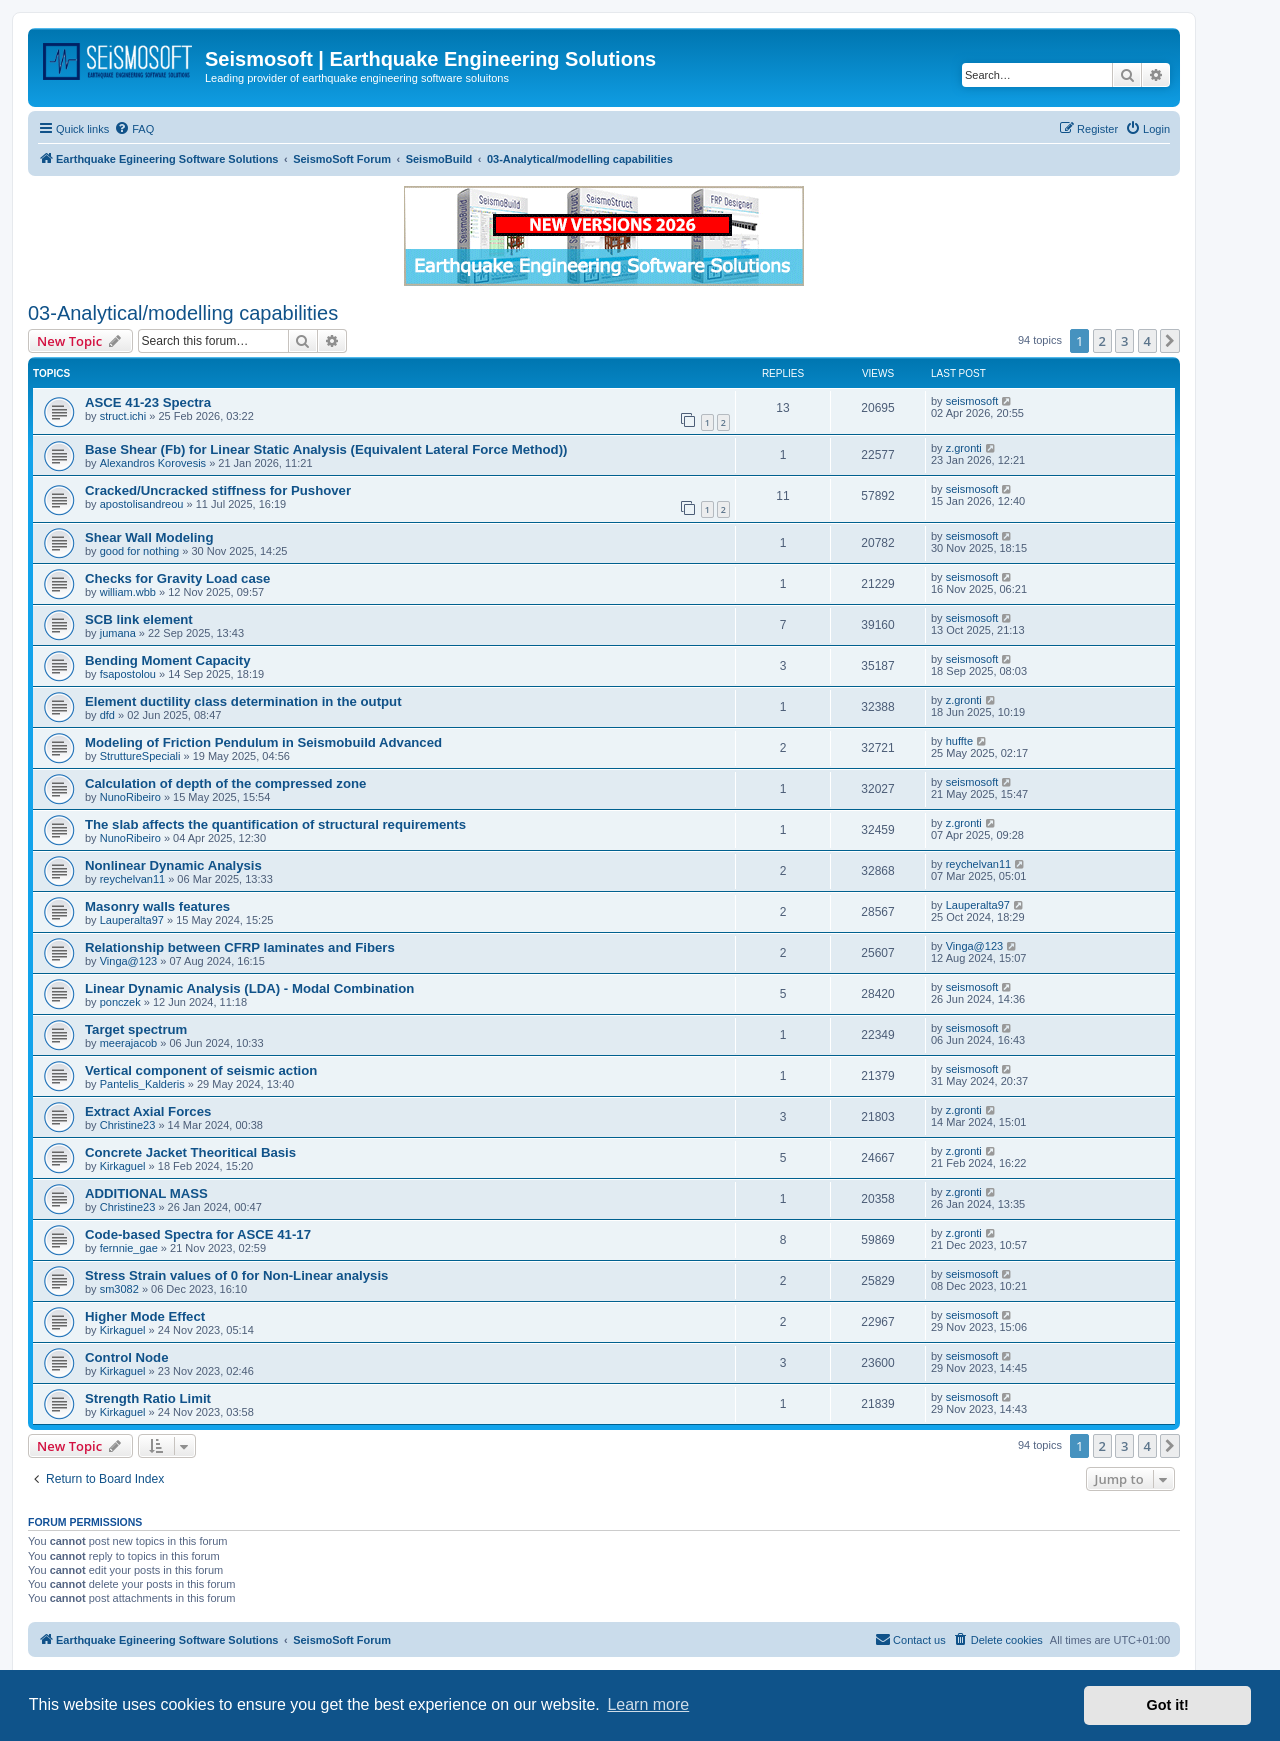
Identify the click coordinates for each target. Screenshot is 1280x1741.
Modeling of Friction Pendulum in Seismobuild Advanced (263, 742)
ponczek (120, 1002)
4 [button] (1147, 341)
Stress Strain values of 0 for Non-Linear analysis (236, 1275)
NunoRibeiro (130, 797)
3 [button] (1124, 341)
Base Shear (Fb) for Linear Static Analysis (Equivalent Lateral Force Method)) (326, 449)
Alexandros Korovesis (153, 463)
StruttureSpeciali (140, 756)
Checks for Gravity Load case (177, 578)
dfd (107, 715)
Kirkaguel (123, 1166)
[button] (1170, 341)
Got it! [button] (1168, 1705)
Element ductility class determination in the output (243, 701)
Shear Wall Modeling (149, 537)
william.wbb (128, 592)
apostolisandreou (142, 504)
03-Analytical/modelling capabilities (183, 313)
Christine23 (128, 1125)
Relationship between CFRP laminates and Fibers (240, 947)
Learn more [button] (648, 1704)
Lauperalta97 (132, 920)
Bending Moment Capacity (168, 660)
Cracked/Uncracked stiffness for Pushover (218, 490)
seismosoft (972, 401)
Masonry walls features (157, 906)
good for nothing (140, 551)
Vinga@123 (128, 961)
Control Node (127, 1357)
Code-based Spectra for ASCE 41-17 (198, 1234)
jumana (118, 633)
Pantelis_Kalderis (142, 1084)
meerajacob (128, 1043)
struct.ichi (123, 416)
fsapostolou (128, 674)
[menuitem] (134, 129)
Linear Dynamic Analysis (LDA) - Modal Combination (249, 988)
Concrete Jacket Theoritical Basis (190, 1152)
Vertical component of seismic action (201, 1070)
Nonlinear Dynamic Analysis (173, 865)
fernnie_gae (129, 1248)
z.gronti (964, 448)
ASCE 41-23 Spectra (148, 402)
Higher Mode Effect (145, 1316)
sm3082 (119, 1289)
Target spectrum (136, 1029)
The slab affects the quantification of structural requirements (275, 824)
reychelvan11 (132, 879)
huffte (959, 741)
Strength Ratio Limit (148, 1398)
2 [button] (1102, 341)
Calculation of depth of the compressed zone (225, 783)
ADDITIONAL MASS (146, 1193)
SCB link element (139, 619)
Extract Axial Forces (148, 1111)
